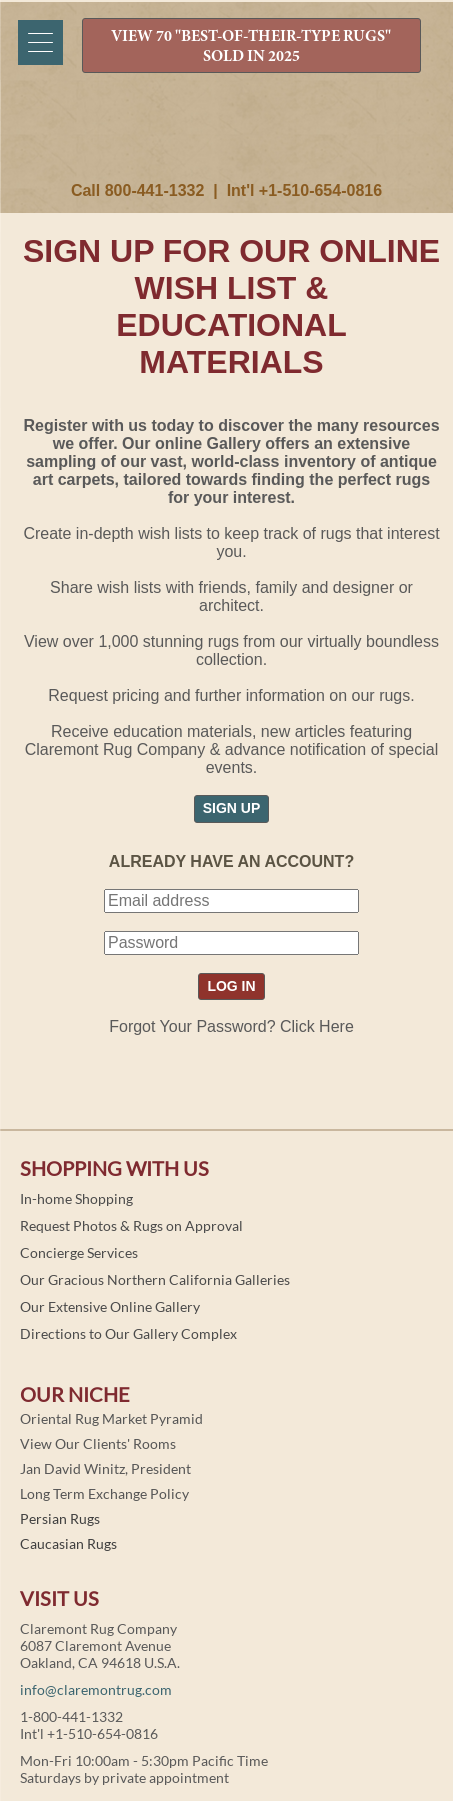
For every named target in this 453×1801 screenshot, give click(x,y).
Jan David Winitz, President (105, 1468)
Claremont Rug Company (227, 137)
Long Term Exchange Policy (104, 1493)
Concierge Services (79, 1252)
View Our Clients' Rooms (98, 1443)
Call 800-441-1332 (137, 190)
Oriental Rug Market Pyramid (111, 1418)
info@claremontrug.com (96, 1689)
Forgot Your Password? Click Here (231, 1026)
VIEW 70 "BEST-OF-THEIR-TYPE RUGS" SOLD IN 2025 (251, 47)
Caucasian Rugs (68, 1543)
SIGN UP (232, 808)
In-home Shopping (76, 1198)
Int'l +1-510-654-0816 (304, 190)
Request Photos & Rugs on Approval (131, 1225)
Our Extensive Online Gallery (110, 1306)
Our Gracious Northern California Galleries (155, 1279)
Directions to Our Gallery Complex (128, 1333)
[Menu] (40, 42)
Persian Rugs (60, 1518)
